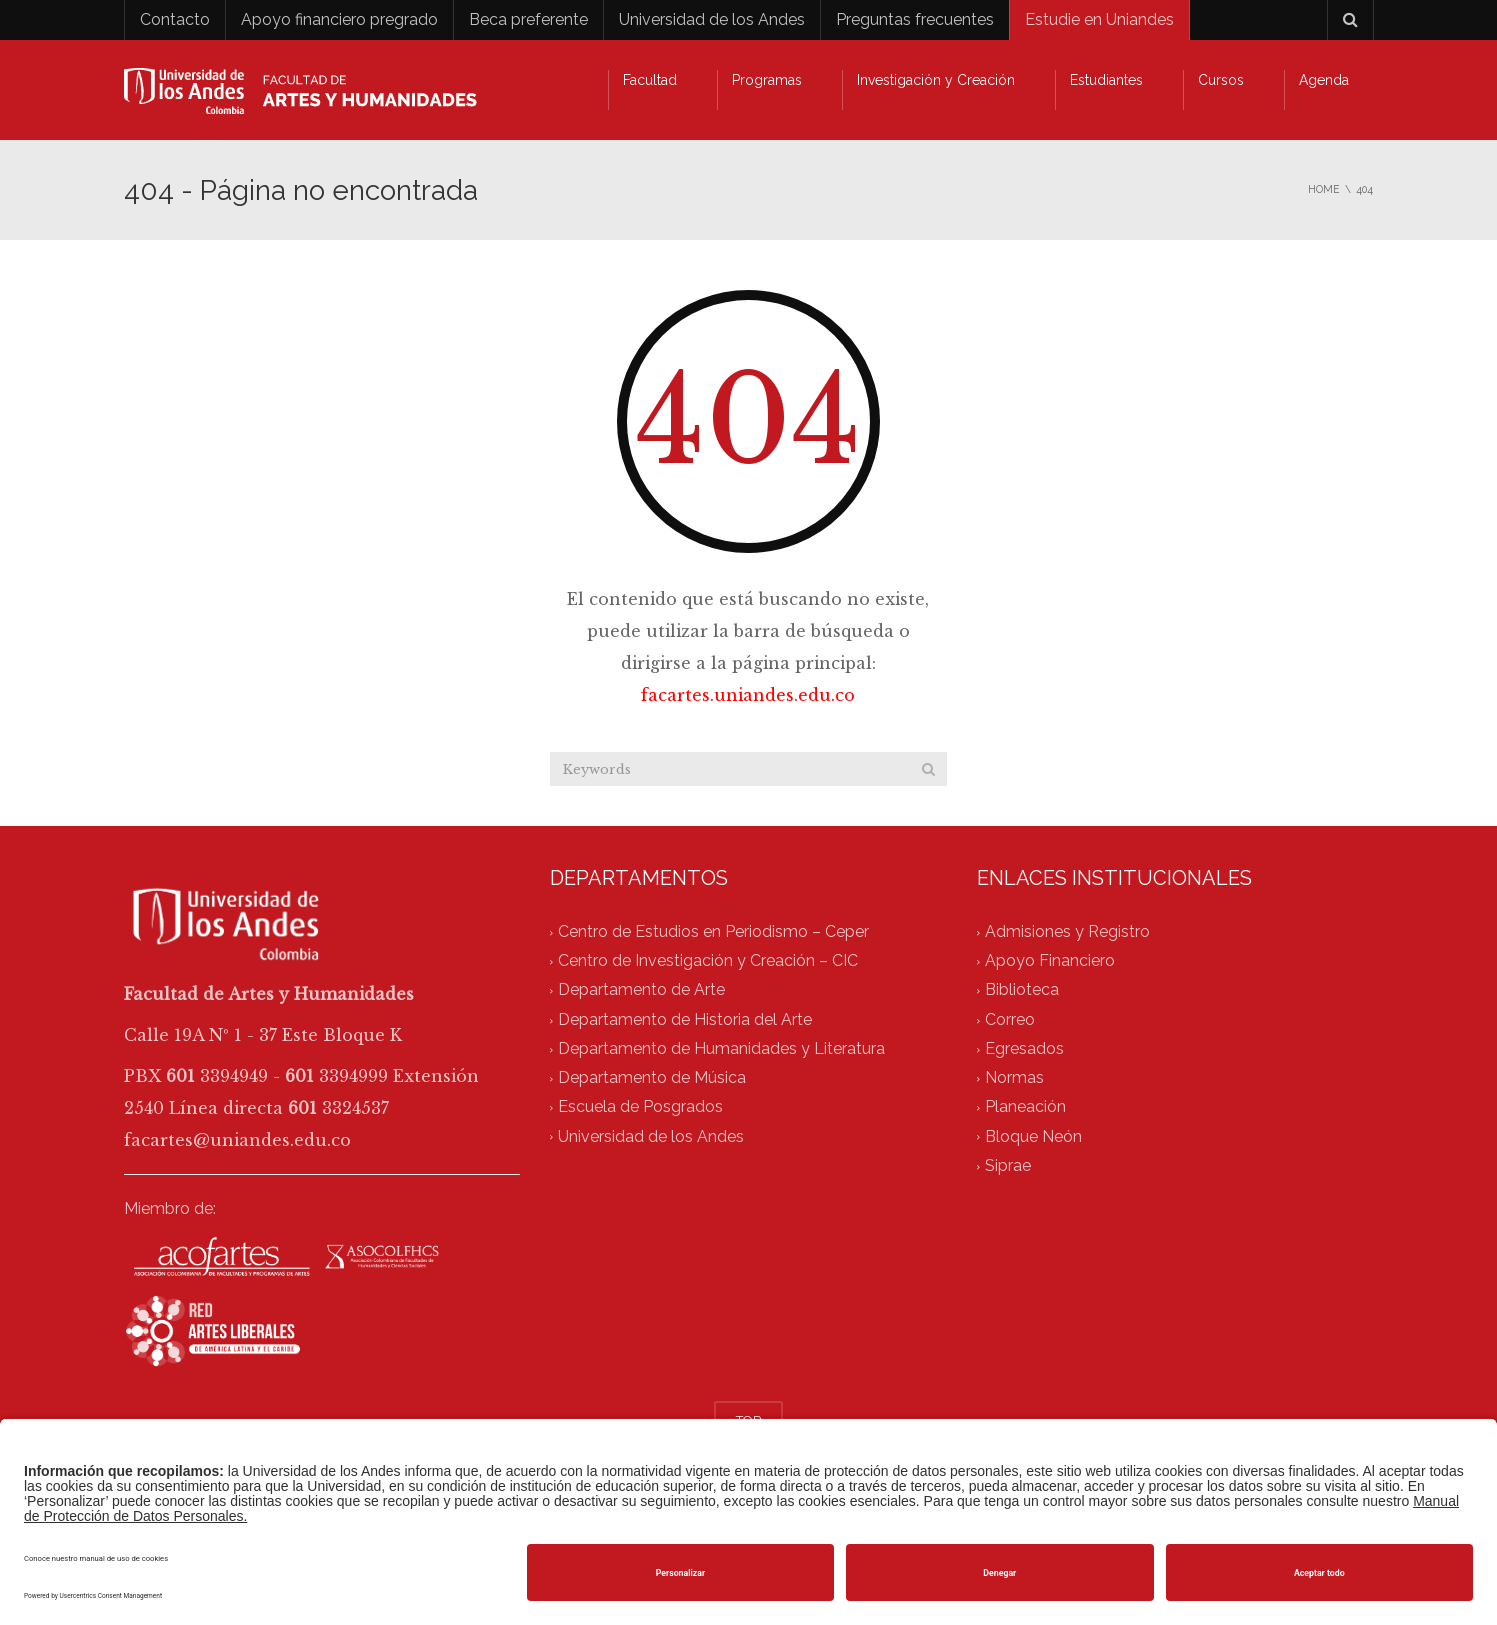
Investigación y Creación (936, 80)
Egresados (1024, 1048)
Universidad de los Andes (712, 19)
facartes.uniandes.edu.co (748, 695)
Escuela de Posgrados (640, 1107)
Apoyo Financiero (1050, 961)
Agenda (1324, 80)
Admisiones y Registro (1067, 931)
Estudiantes (1106, 80)
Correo (1010, 1019)
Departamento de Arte (641, 990)
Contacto (175, 19)
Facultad (650, 80)
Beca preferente (528, 19)
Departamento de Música (652, 1078)
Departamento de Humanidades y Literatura (721, 1048)
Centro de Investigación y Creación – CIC (708, 961)
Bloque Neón (1033, 1136)
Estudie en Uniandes (1099, 19)
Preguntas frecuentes (915, 19)
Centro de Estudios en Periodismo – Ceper (713, 931)
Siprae (1008, 1165)
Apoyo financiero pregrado (339, 19)
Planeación (1025, 1107)
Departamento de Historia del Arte (685, 1019)
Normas (1014, 1078)
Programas (767, 80)
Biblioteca (1022, 990)
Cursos (1221, 80)
